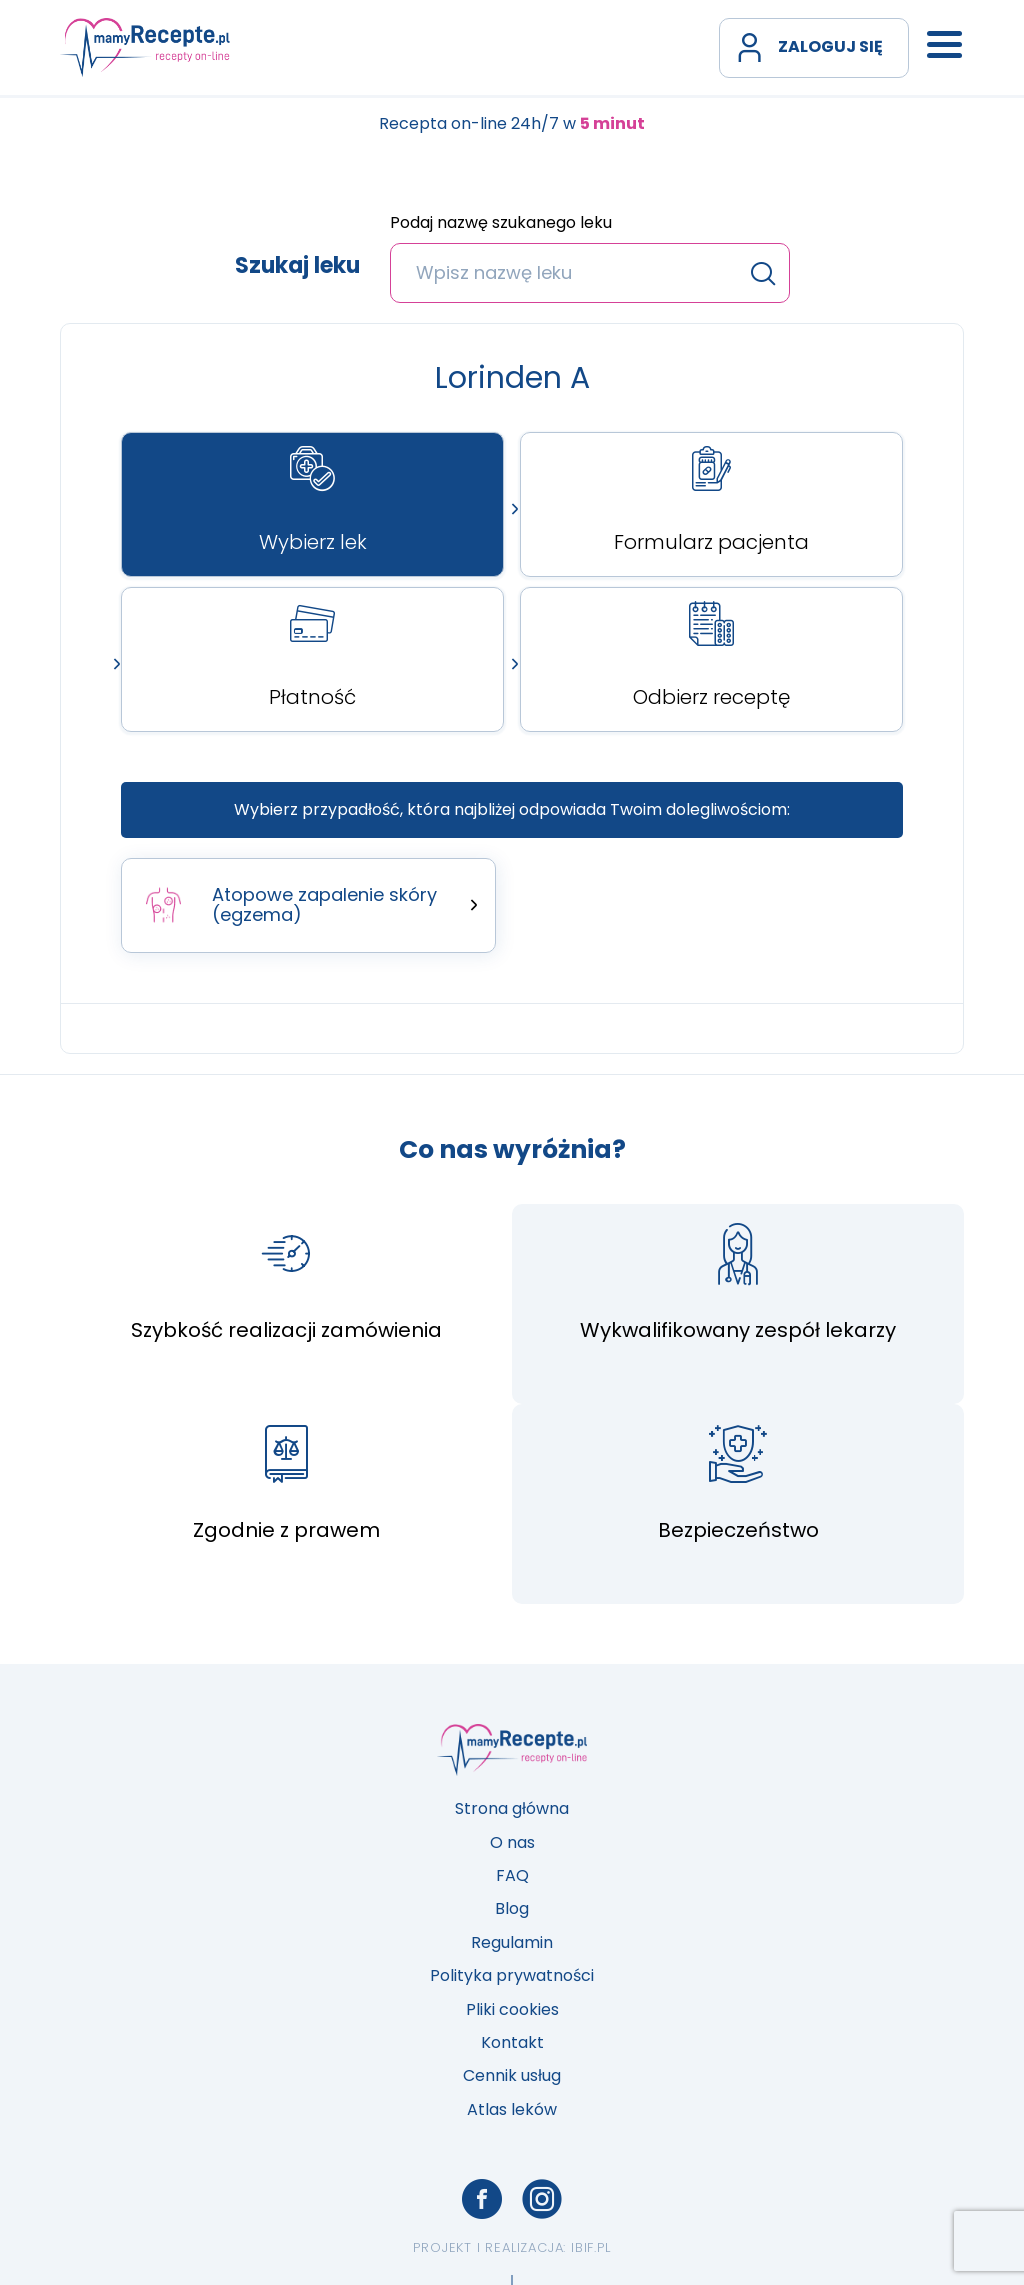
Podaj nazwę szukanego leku (501, 224)
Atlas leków (512, 2109)
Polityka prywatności (512, 1975)
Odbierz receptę (711, 697)
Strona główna (512, 1808)
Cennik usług (512, 2075)
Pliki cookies (512, 2009)
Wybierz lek (313, 542)
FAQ (512, 1875)
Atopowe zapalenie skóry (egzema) (291, 905)
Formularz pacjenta (711, 542)
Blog (512, 1908)
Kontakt (512, 2042)
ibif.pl (591, 2247)
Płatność (312, 697)
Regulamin (512, 1942)
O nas (512, 1842)
